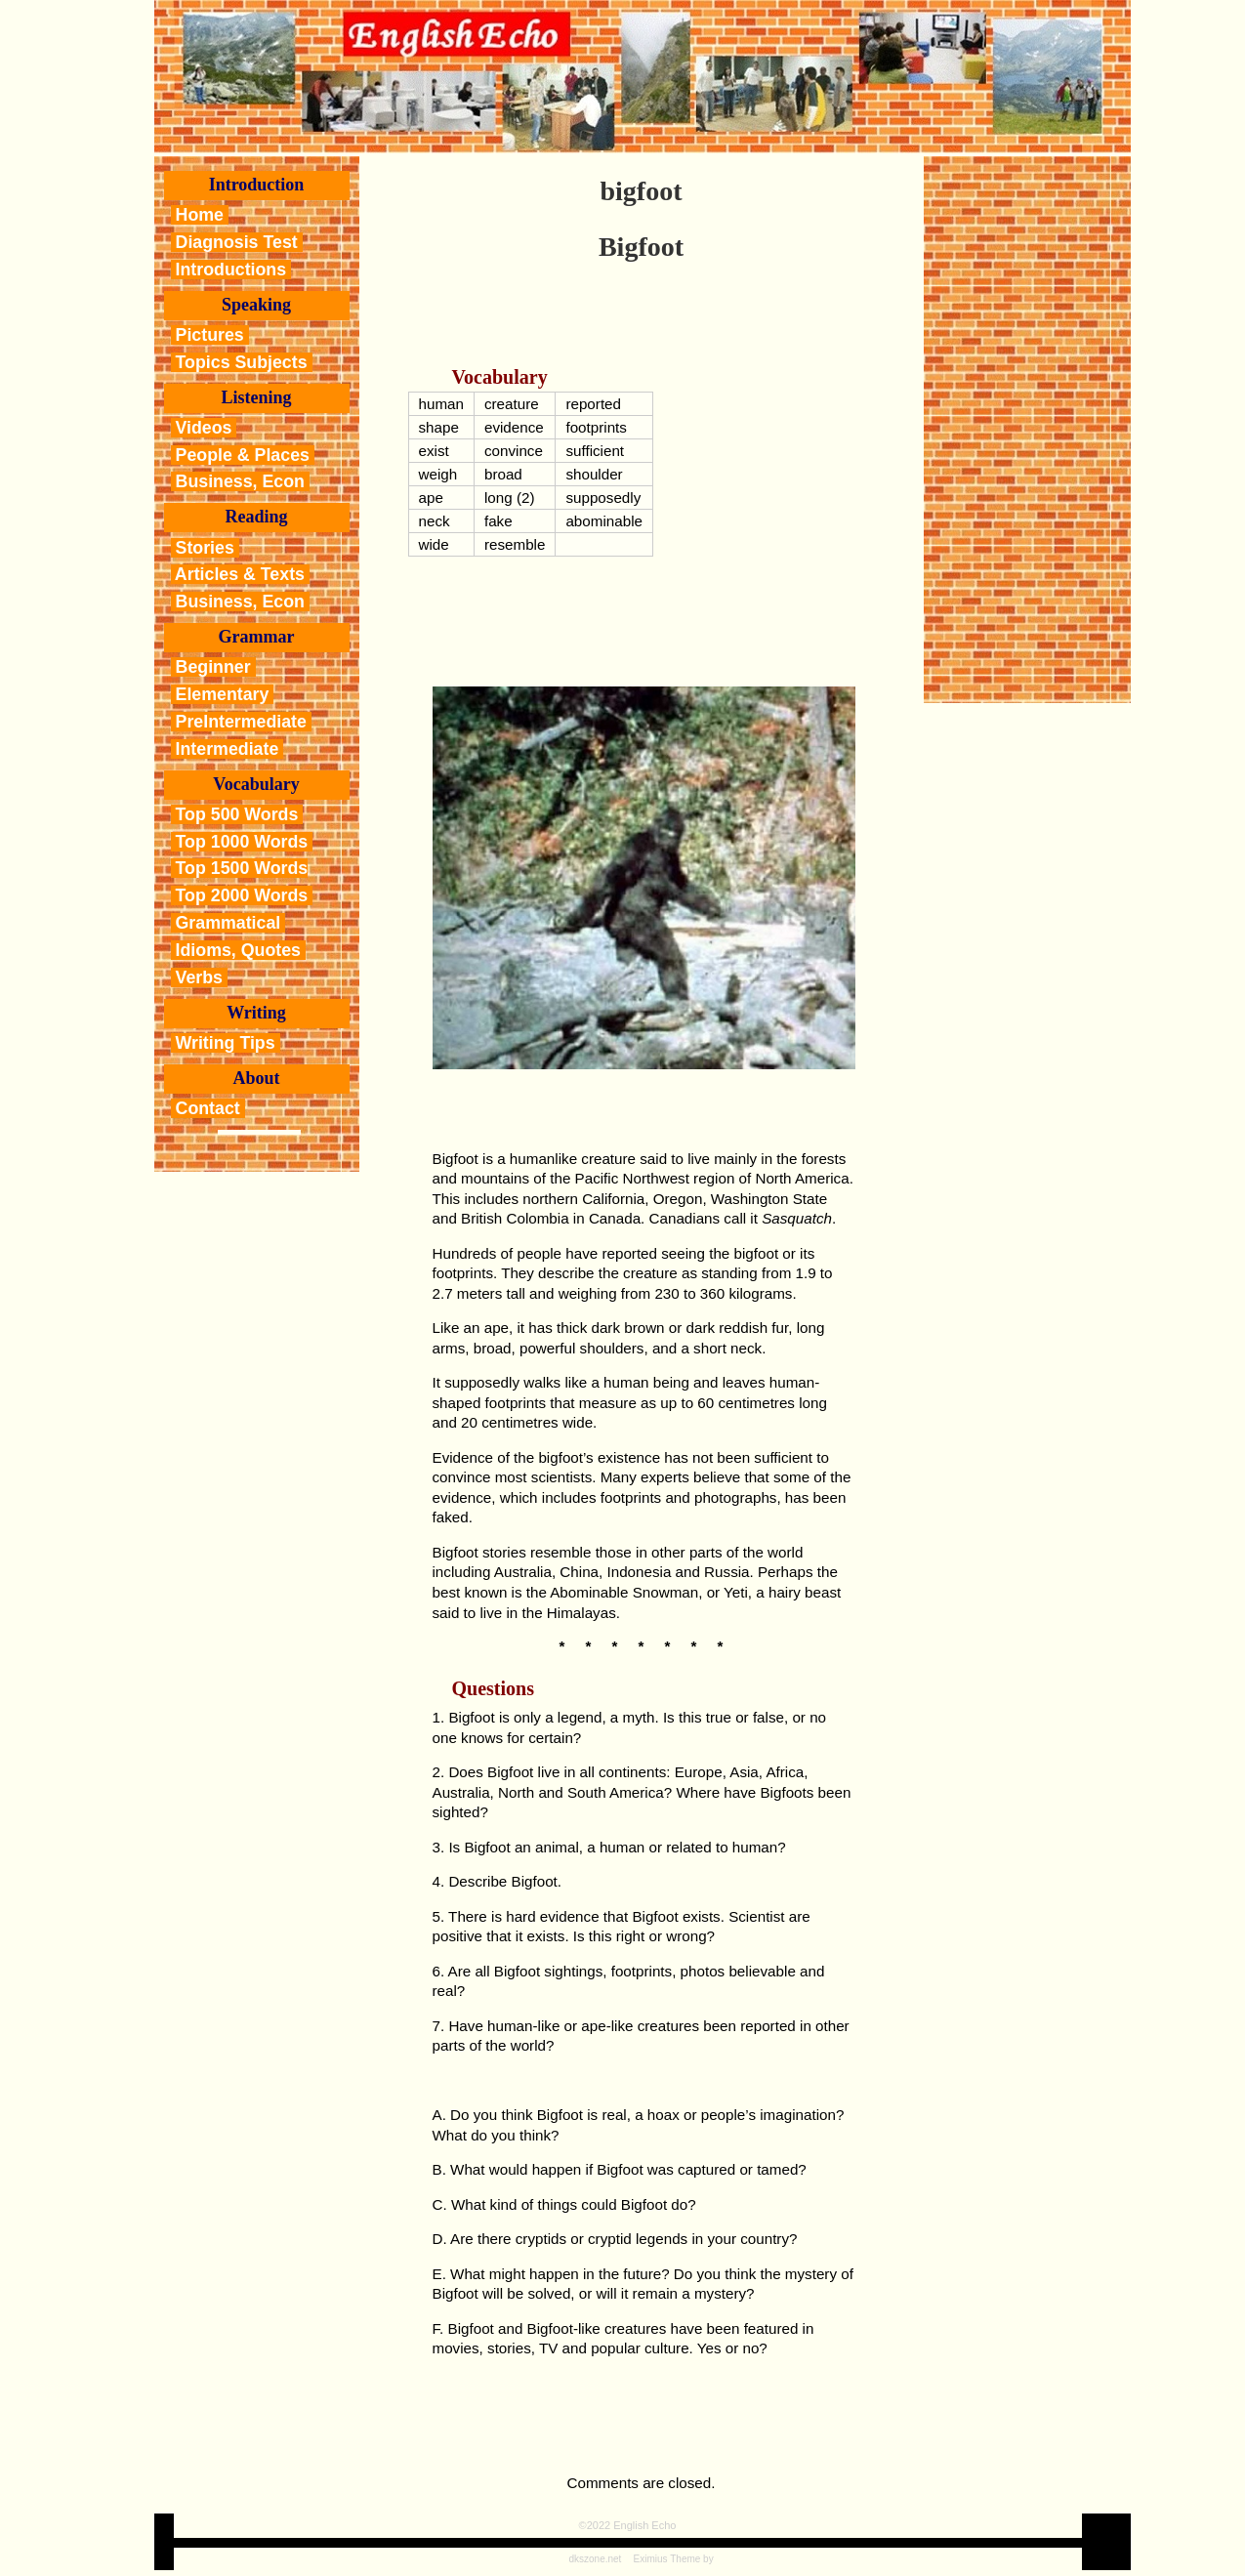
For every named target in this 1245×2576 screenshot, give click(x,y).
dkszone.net (594, 2559)
